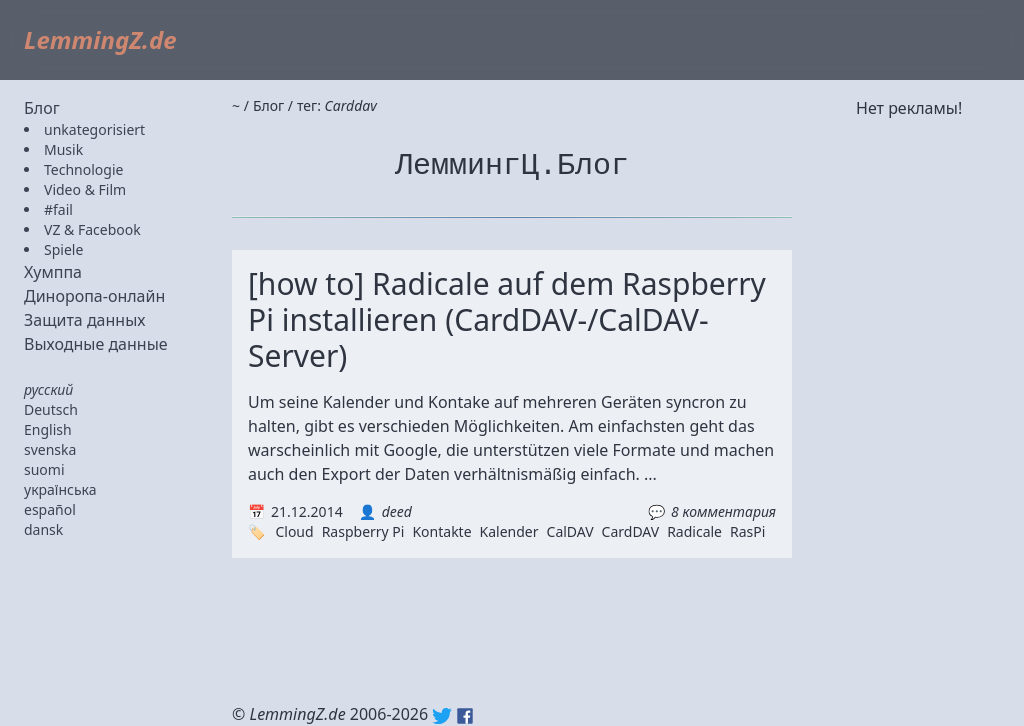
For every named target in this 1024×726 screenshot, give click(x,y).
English (48, 429)
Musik (63, 149)
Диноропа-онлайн (94, 296)
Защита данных (85, 320)
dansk (43, 529)
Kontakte (441, 531)
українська (60, 489)
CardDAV (631, 531)
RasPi (747, 531)
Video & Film (85, 189)
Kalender (509, 531)
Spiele (63, 249)
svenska (50, 449)
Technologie (83, 169)
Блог (42, 108)
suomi (44, 469)
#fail (58, 209)
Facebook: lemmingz (465, 716)
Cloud (294, 531)
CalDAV (570, 531)
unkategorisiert (94, 129)
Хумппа (53, 272)
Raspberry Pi (363, 531)
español (50, 509)
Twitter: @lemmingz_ (442, 716)
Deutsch (51, 409)
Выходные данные (96, 344)
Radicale (694, 531)
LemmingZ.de (100, 39)
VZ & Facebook (92, 229)
